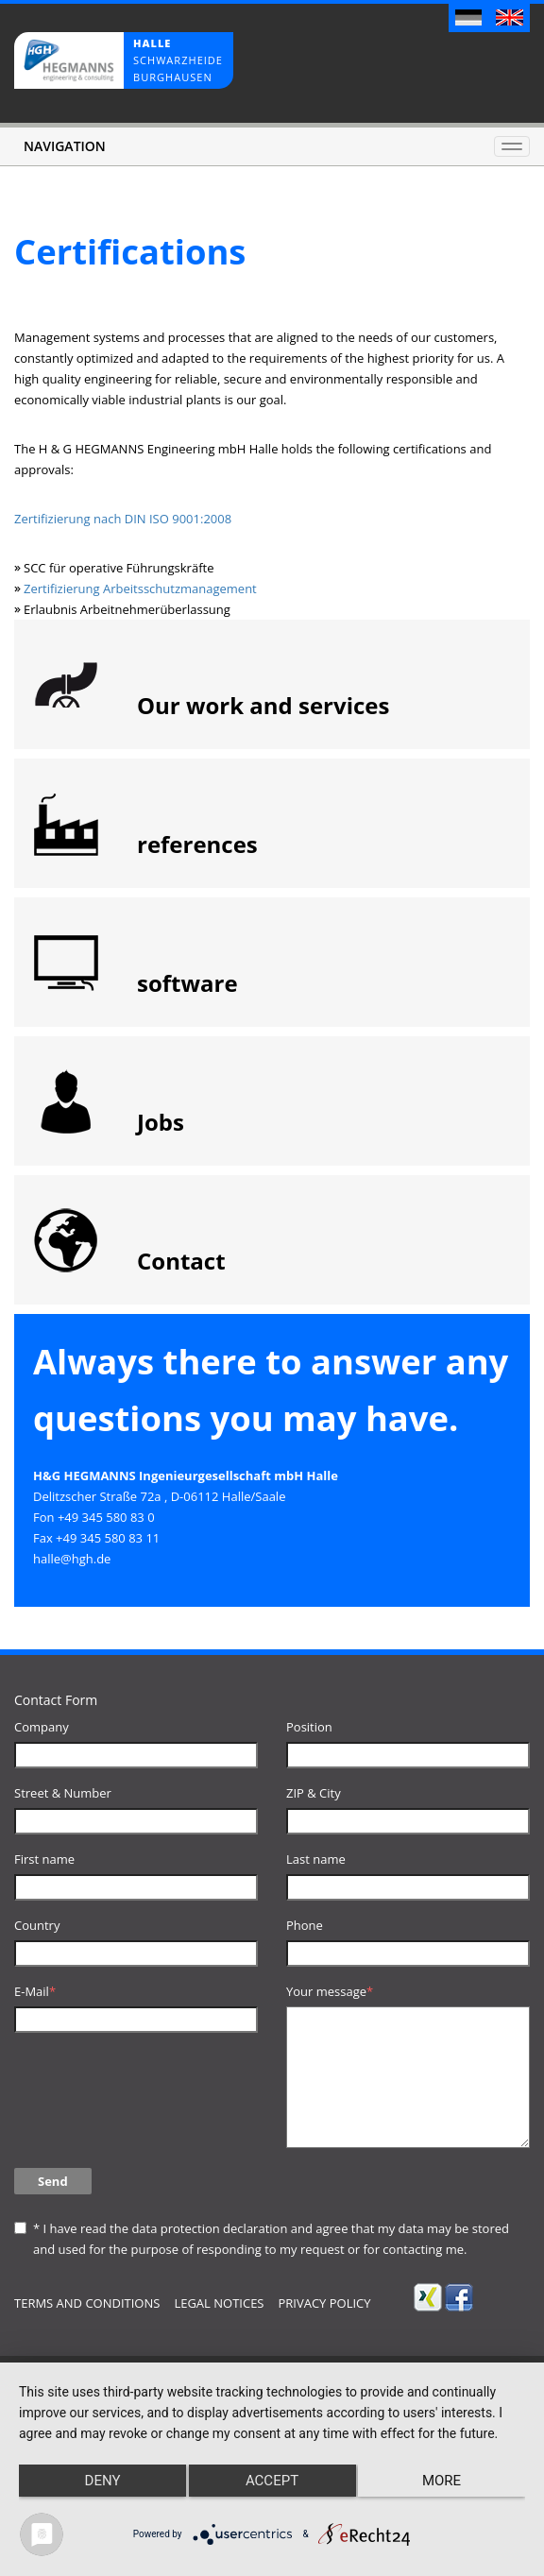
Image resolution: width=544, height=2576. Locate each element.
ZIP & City (313, 1792)
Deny (103, 2480)
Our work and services (263, 705)
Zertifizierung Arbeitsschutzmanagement (140, 588)
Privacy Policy (324, 2303)
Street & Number (62, 1792)
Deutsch (469, 19)
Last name (316, 1859)
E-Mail (35, 1991)
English (509, 19)
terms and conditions (87, 2303)
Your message (329, 1991)
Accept (272, 2480)
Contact (181, 1260)
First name (44, 1859)
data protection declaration (209, 2228)
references (197, 844)
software (187, 982)
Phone (304, 1925)
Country (37, 1925)
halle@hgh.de (71, 1558)
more (441, 2480)
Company (41, 1726)
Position (309, 1726)
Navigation (65, 146)
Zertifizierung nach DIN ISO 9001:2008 (124, 518)
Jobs (160, 1121)
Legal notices (219, 2303)
